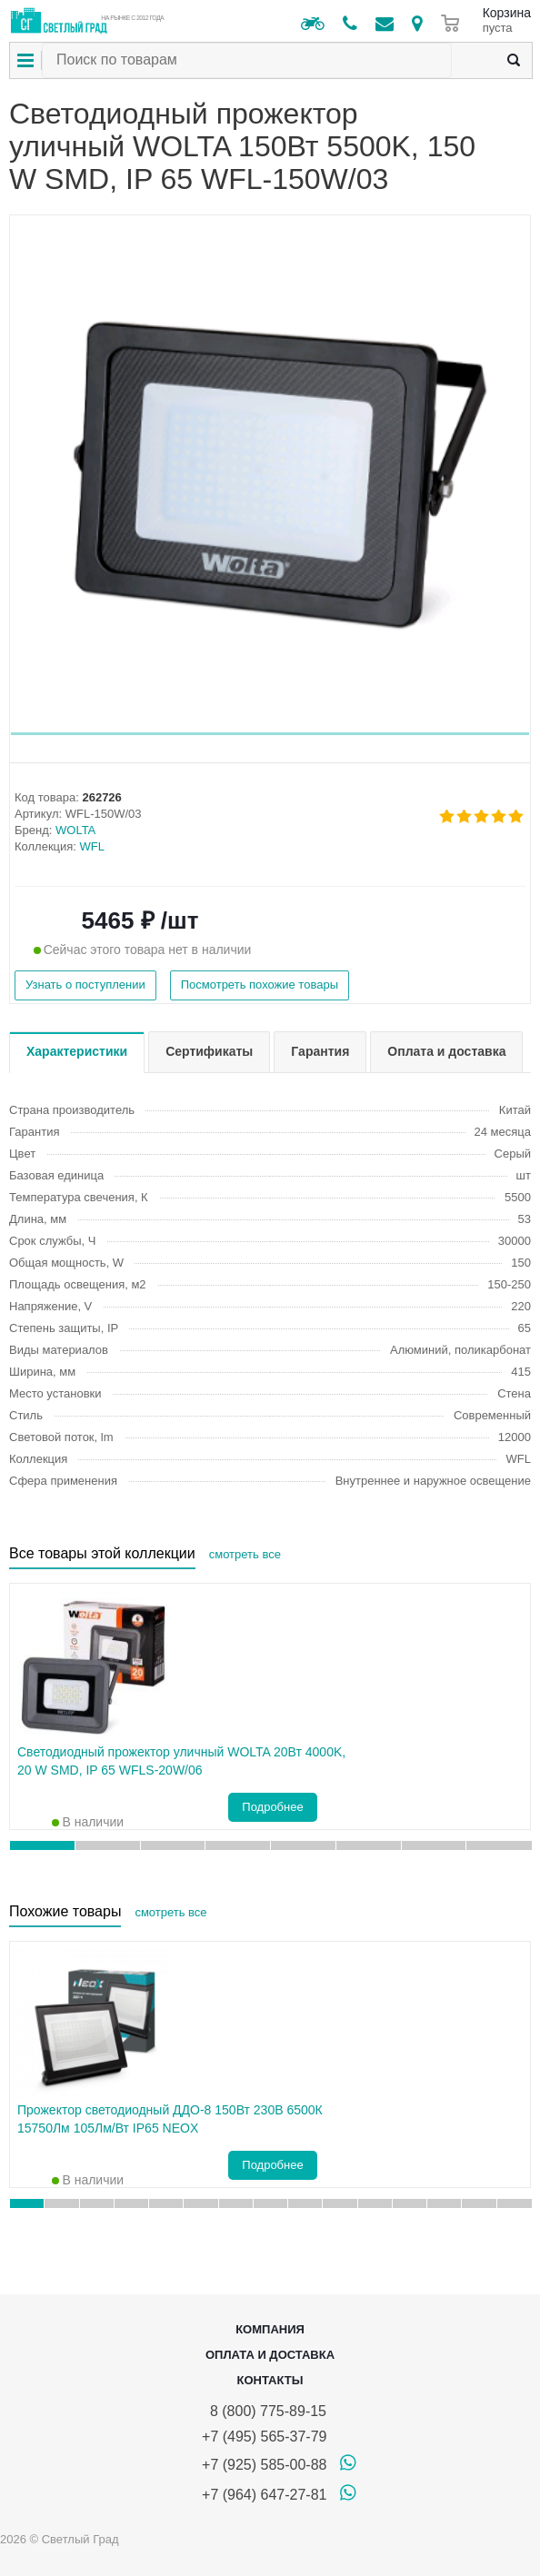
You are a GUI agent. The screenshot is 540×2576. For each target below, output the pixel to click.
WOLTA (75, 830)
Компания (270, 2329)
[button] (270, 733)
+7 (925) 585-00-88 (264, 2464)
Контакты (270, 2380)
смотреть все (245, 1554)
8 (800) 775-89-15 (264, 2411)
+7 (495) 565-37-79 (264, 2436)
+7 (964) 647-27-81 (264, 2494)
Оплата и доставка (270, 2355)
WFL (92, 846)
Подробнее (272, 1807)
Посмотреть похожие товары (259, 984)
